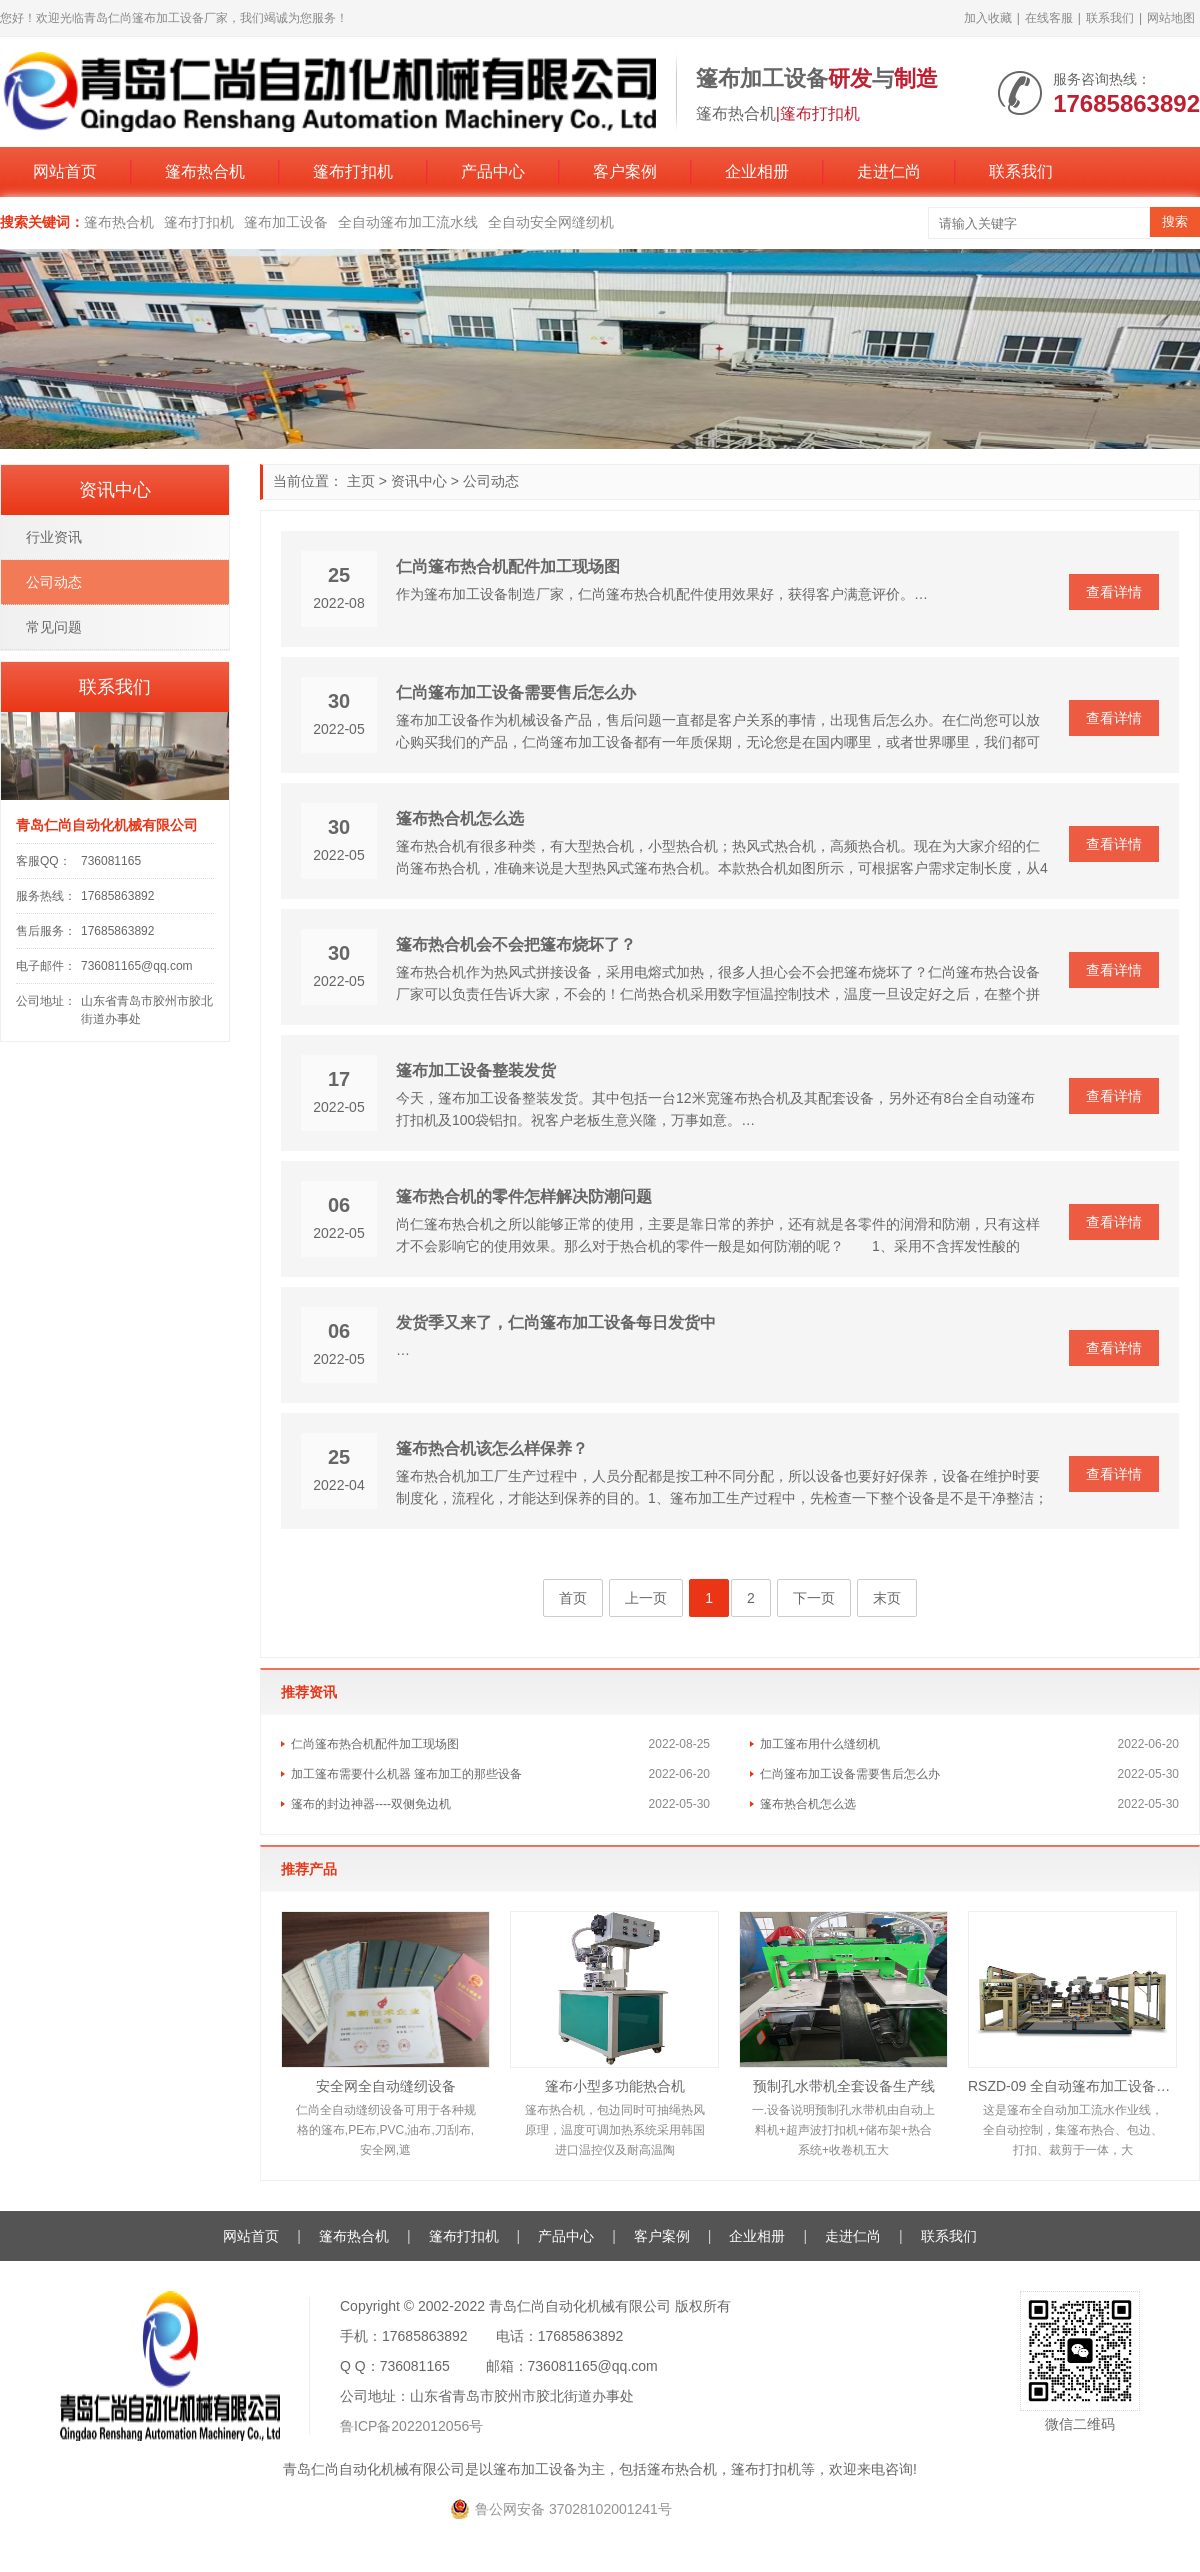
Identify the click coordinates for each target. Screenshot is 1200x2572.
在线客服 (1049, 18)
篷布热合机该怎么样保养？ (492, 1448)
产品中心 (493, 171)
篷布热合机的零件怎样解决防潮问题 (524, 1196)
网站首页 (65, 171)
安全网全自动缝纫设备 (386, 2086)
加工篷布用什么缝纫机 (820, 1744)
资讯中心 (419, 481)
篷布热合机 (205, 171)
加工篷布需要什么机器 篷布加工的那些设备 (406, 1774)
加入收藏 (988, 18)
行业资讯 (54, 537)
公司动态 (491, 481)
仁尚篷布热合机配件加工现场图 (508, 566)
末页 (887, 1598)
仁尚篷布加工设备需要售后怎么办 (516, 692)
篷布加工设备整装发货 (476, 1070)
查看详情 (1114, 592)
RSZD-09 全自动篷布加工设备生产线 (1072, 2086)
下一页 (814, 1598)
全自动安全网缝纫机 (551, 222)
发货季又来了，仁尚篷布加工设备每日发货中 (556, 1322)
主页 (361, 481)
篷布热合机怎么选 (460, 818)
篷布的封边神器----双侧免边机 (371, 1804)
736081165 (111, 861)
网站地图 (1171, 18)
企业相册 (757, 171)
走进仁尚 (889, 171)
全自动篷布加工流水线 (408, 222)
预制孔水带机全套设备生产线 (844, 2086)
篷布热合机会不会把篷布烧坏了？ (516, 944)
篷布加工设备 (286, 222)
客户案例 (625, 171)
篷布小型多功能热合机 (615, 2086)
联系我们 (1110, 18)
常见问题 (54, 627)
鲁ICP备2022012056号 (411, 2426)
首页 (573, 1598)
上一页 (646, 1598)
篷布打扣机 (353, 171)
